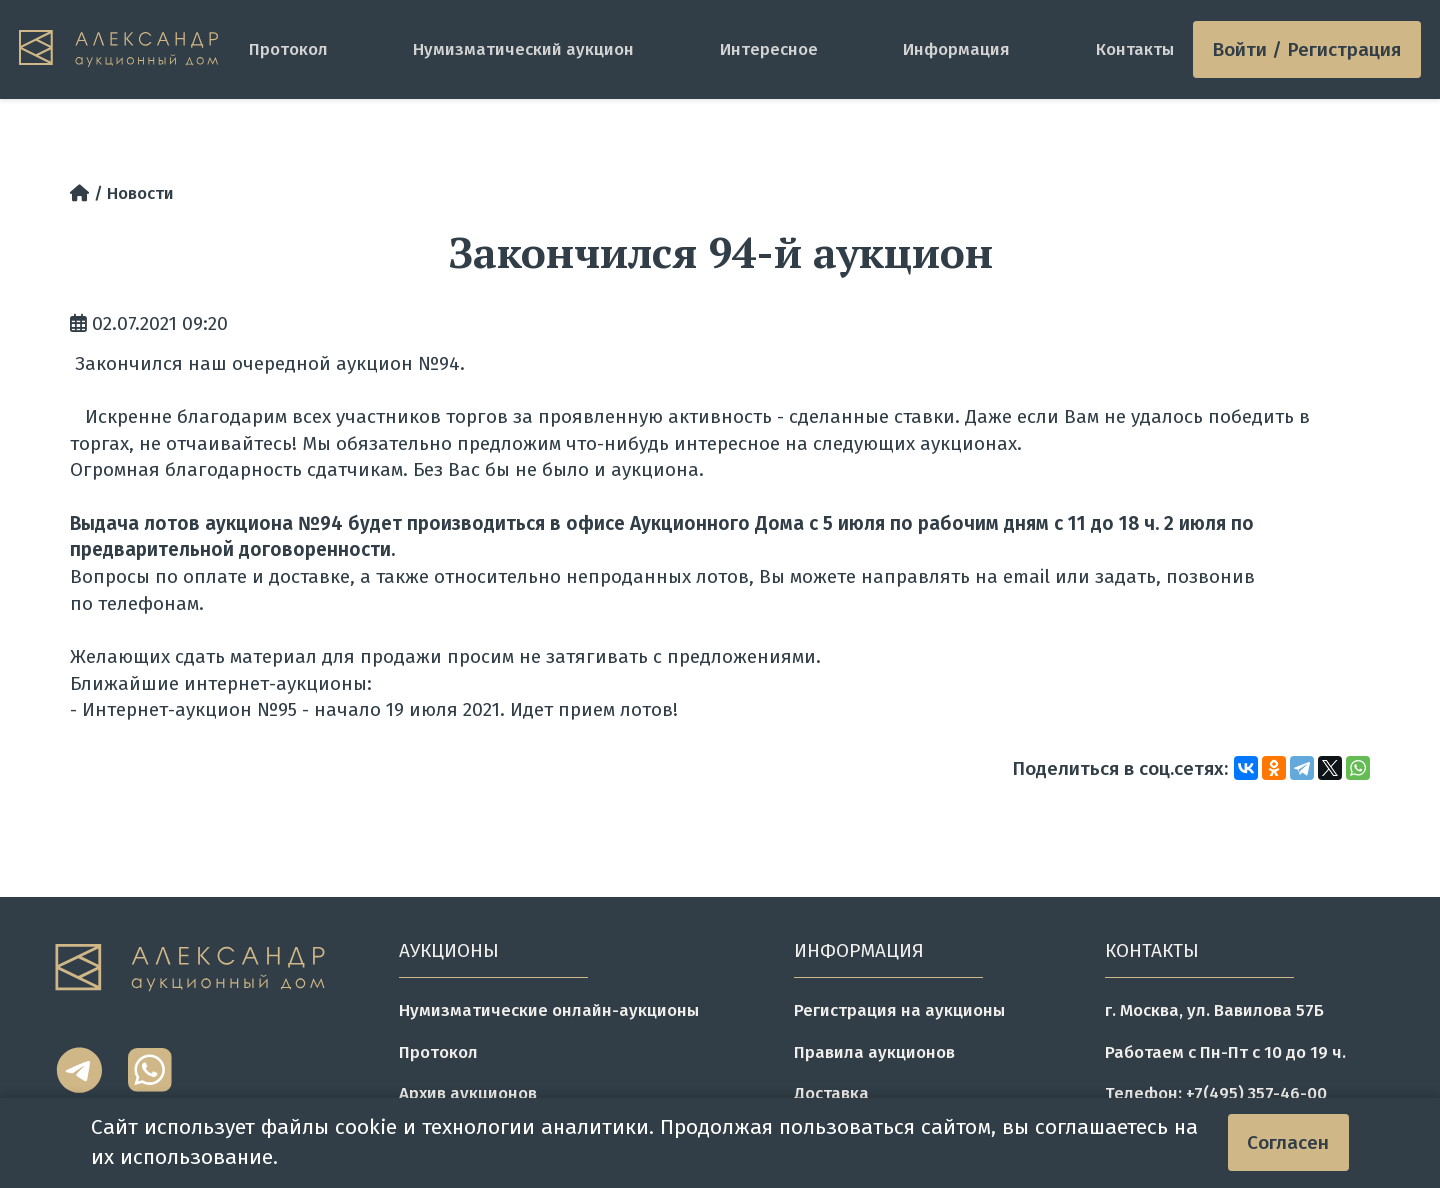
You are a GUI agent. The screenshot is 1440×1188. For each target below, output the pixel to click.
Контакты (1135, 49)
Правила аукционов (874, 1052)
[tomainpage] (124, 49)
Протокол (288, 49)
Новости (140, 193)
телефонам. (151, 603)
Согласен (1288, 1142)
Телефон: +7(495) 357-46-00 (1216, 1093)
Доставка (831, 1093)
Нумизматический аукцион (523, 49)
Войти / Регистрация (1306, 49)
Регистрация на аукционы (899, 1010)
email (1026, 576)
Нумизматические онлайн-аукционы (549, 1010)
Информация (956, 49)
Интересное (769, 49)
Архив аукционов (468, 1093)
